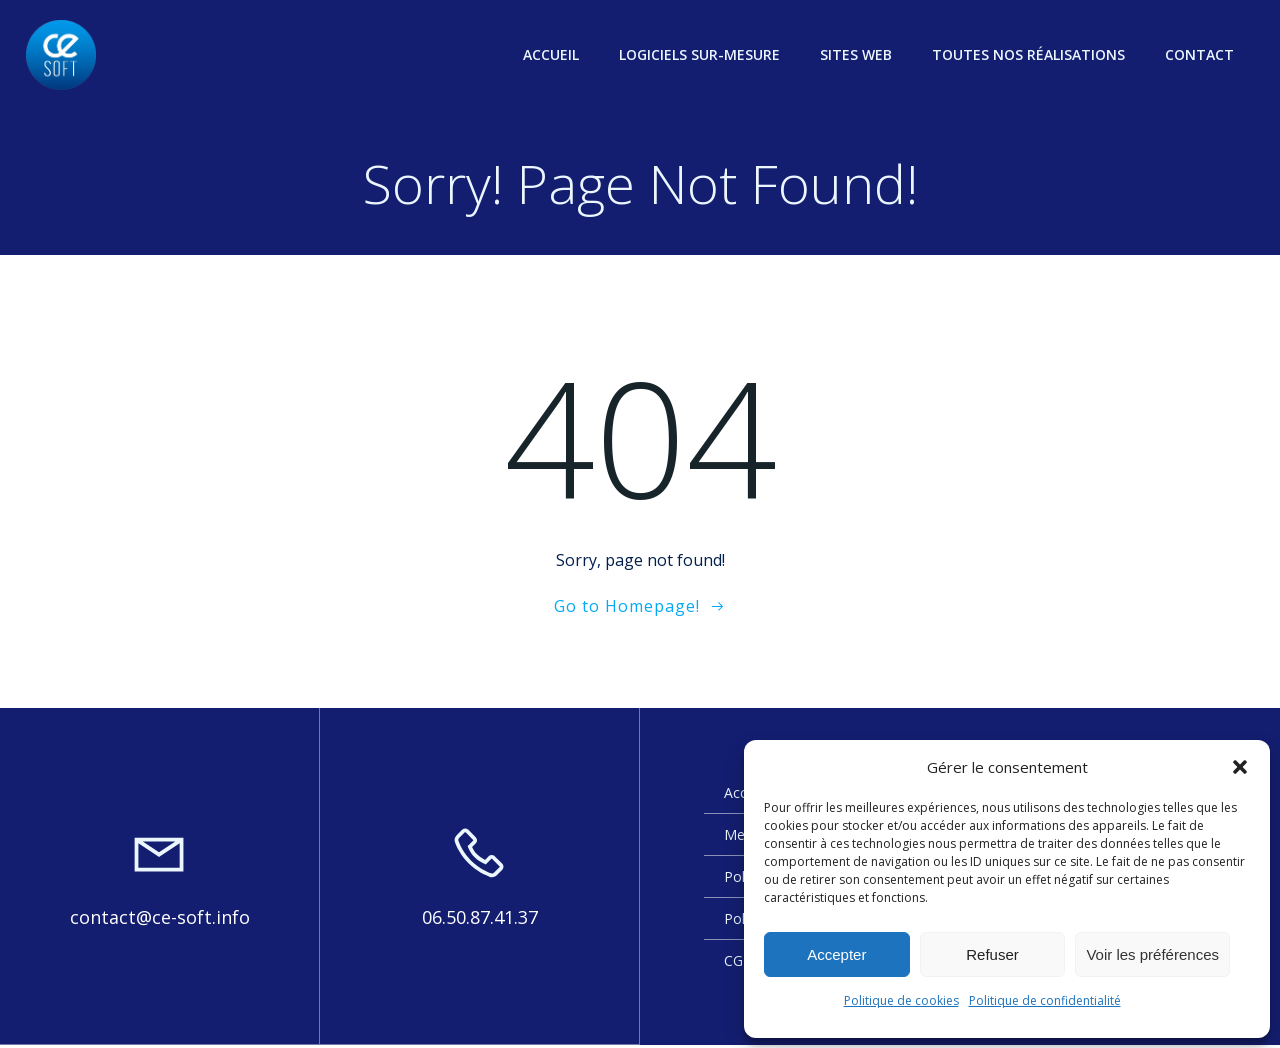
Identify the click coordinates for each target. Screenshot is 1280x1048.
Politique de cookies (901, 1000)
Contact (1201, 54)
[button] (1240, 767)
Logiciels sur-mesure (701, 54)
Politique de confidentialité (1045, 1000)
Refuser (992, 954)
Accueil (553, 54)
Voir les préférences (1152, 954)
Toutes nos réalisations (1030, 54)
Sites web (858, 54)
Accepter (836, 954)
